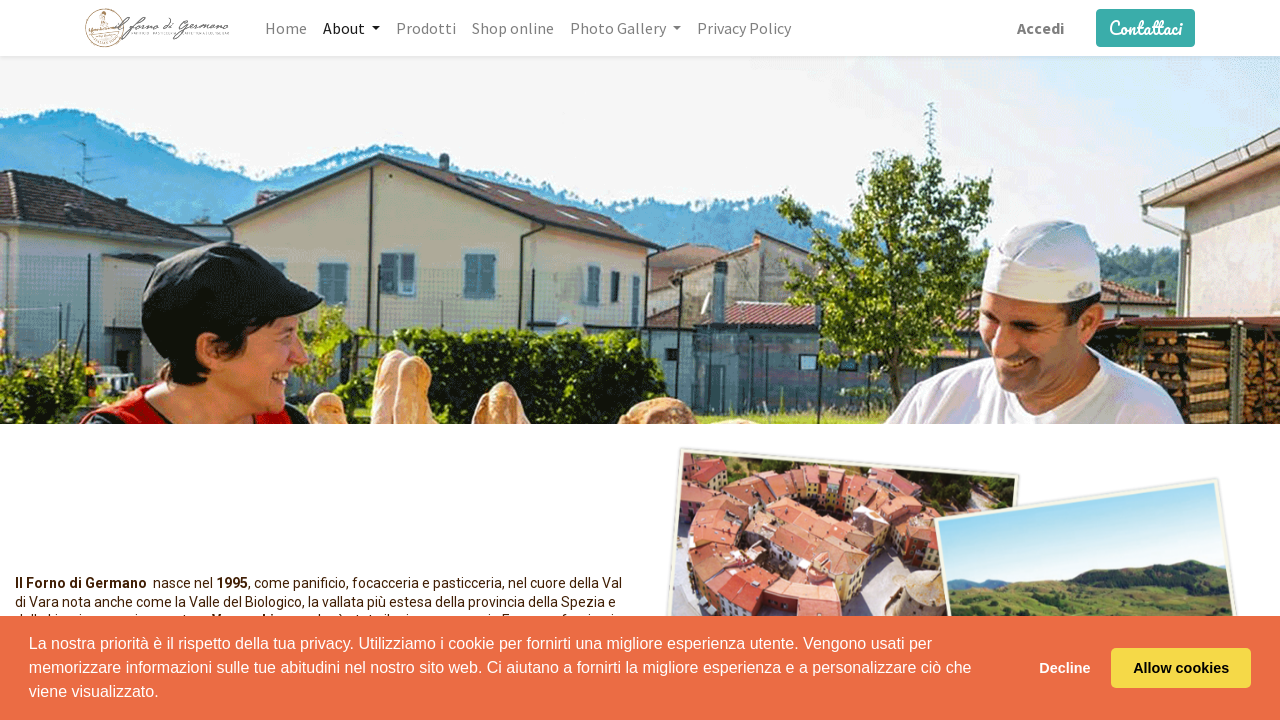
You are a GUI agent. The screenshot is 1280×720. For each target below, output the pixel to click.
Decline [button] (1064, 668)
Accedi (1040, 28)
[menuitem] (286, 28)
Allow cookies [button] (1181, 668)
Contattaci (1145, 28)
